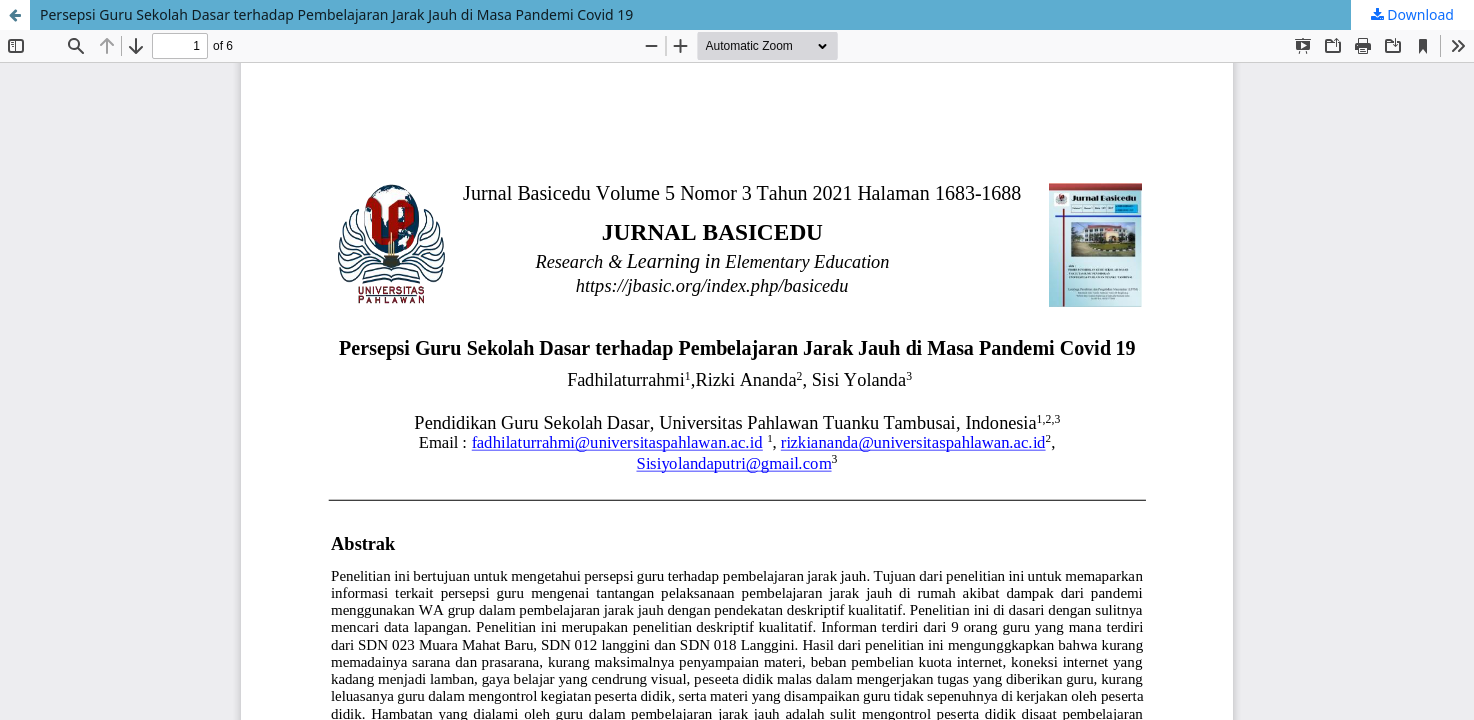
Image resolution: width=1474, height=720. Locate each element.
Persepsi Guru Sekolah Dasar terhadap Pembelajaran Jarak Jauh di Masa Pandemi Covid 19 (336, 14)
